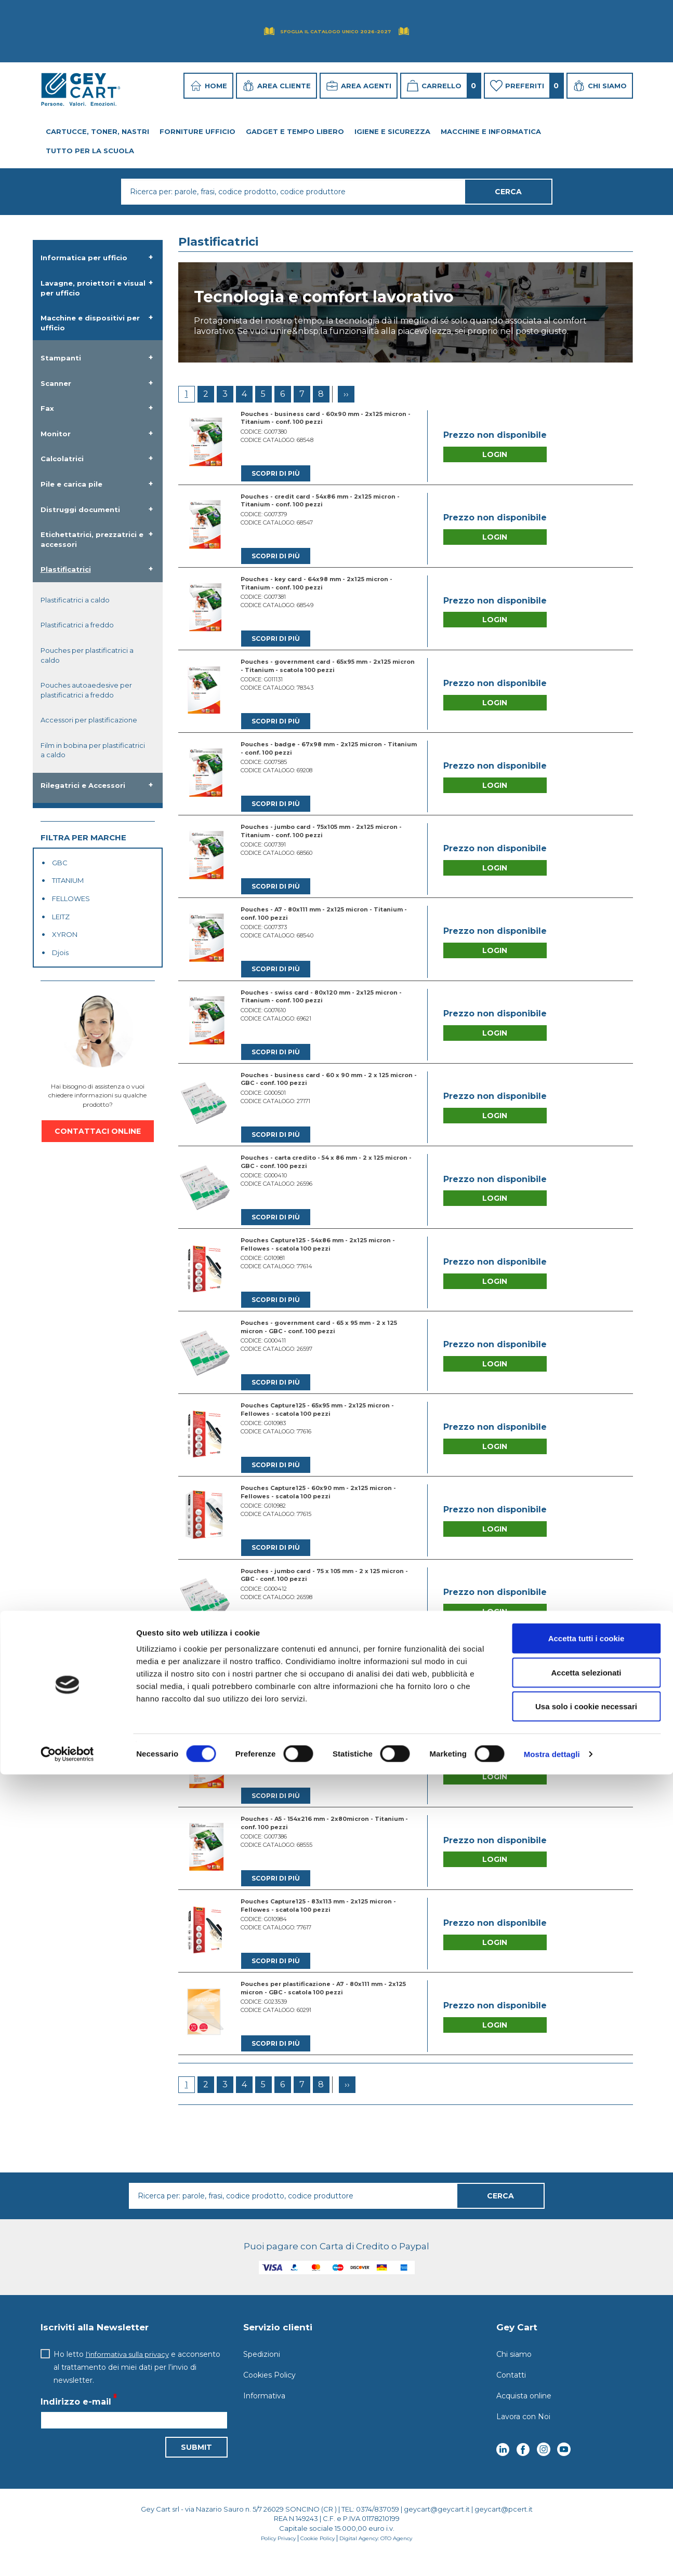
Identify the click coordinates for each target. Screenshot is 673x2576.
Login (494, 455)
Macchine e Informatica (491, 131)
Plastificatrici (66, 569)
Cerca (500, 2213)
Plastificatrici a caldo (75, 600)
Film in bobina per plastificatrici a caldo (93, 750)
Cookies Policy (269, 2392)
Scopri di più (276, 474)
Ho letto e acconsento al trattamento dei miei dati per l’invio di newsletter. (140, 2384)
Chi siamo (514, 2371)
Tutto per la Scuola (90, 150)
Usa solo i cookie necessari (586, 2507)
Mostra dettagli (552, 2555)
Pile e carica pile (71, 484)
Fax (47, 408)
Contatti (511, 2392)
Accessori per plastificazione (89, 720)
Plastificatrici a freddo (77, 625)
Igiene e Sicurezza (392, 131)
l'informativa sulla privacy (130, 2371)
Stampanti (61, 358)
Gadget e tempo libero (295, 131)
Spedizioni (261, 2371)
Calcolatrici (62, 458)
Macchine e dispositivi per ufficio (90, 323)
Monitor (56, 434)
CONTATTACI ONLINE (98, 1131)
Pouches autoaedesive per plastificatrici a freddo (86, 690)
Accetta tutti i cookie (586, 2439)
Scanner (56, 383)
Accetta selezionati (586, 2474)
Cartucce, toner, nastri (97, 131)
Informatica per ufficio (84, 257)
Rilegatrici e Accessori (83, 785)
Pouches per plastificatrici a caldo (87, 655)
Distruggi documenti (80, 509)
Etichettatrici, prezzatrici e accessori (92, 539)
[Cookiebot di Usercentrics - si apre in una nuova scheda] (67, 2556)
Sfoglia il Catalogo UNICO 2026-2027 (335, 30)
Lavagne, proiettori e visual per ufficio (93, 288)
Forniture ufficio (197, 131)
